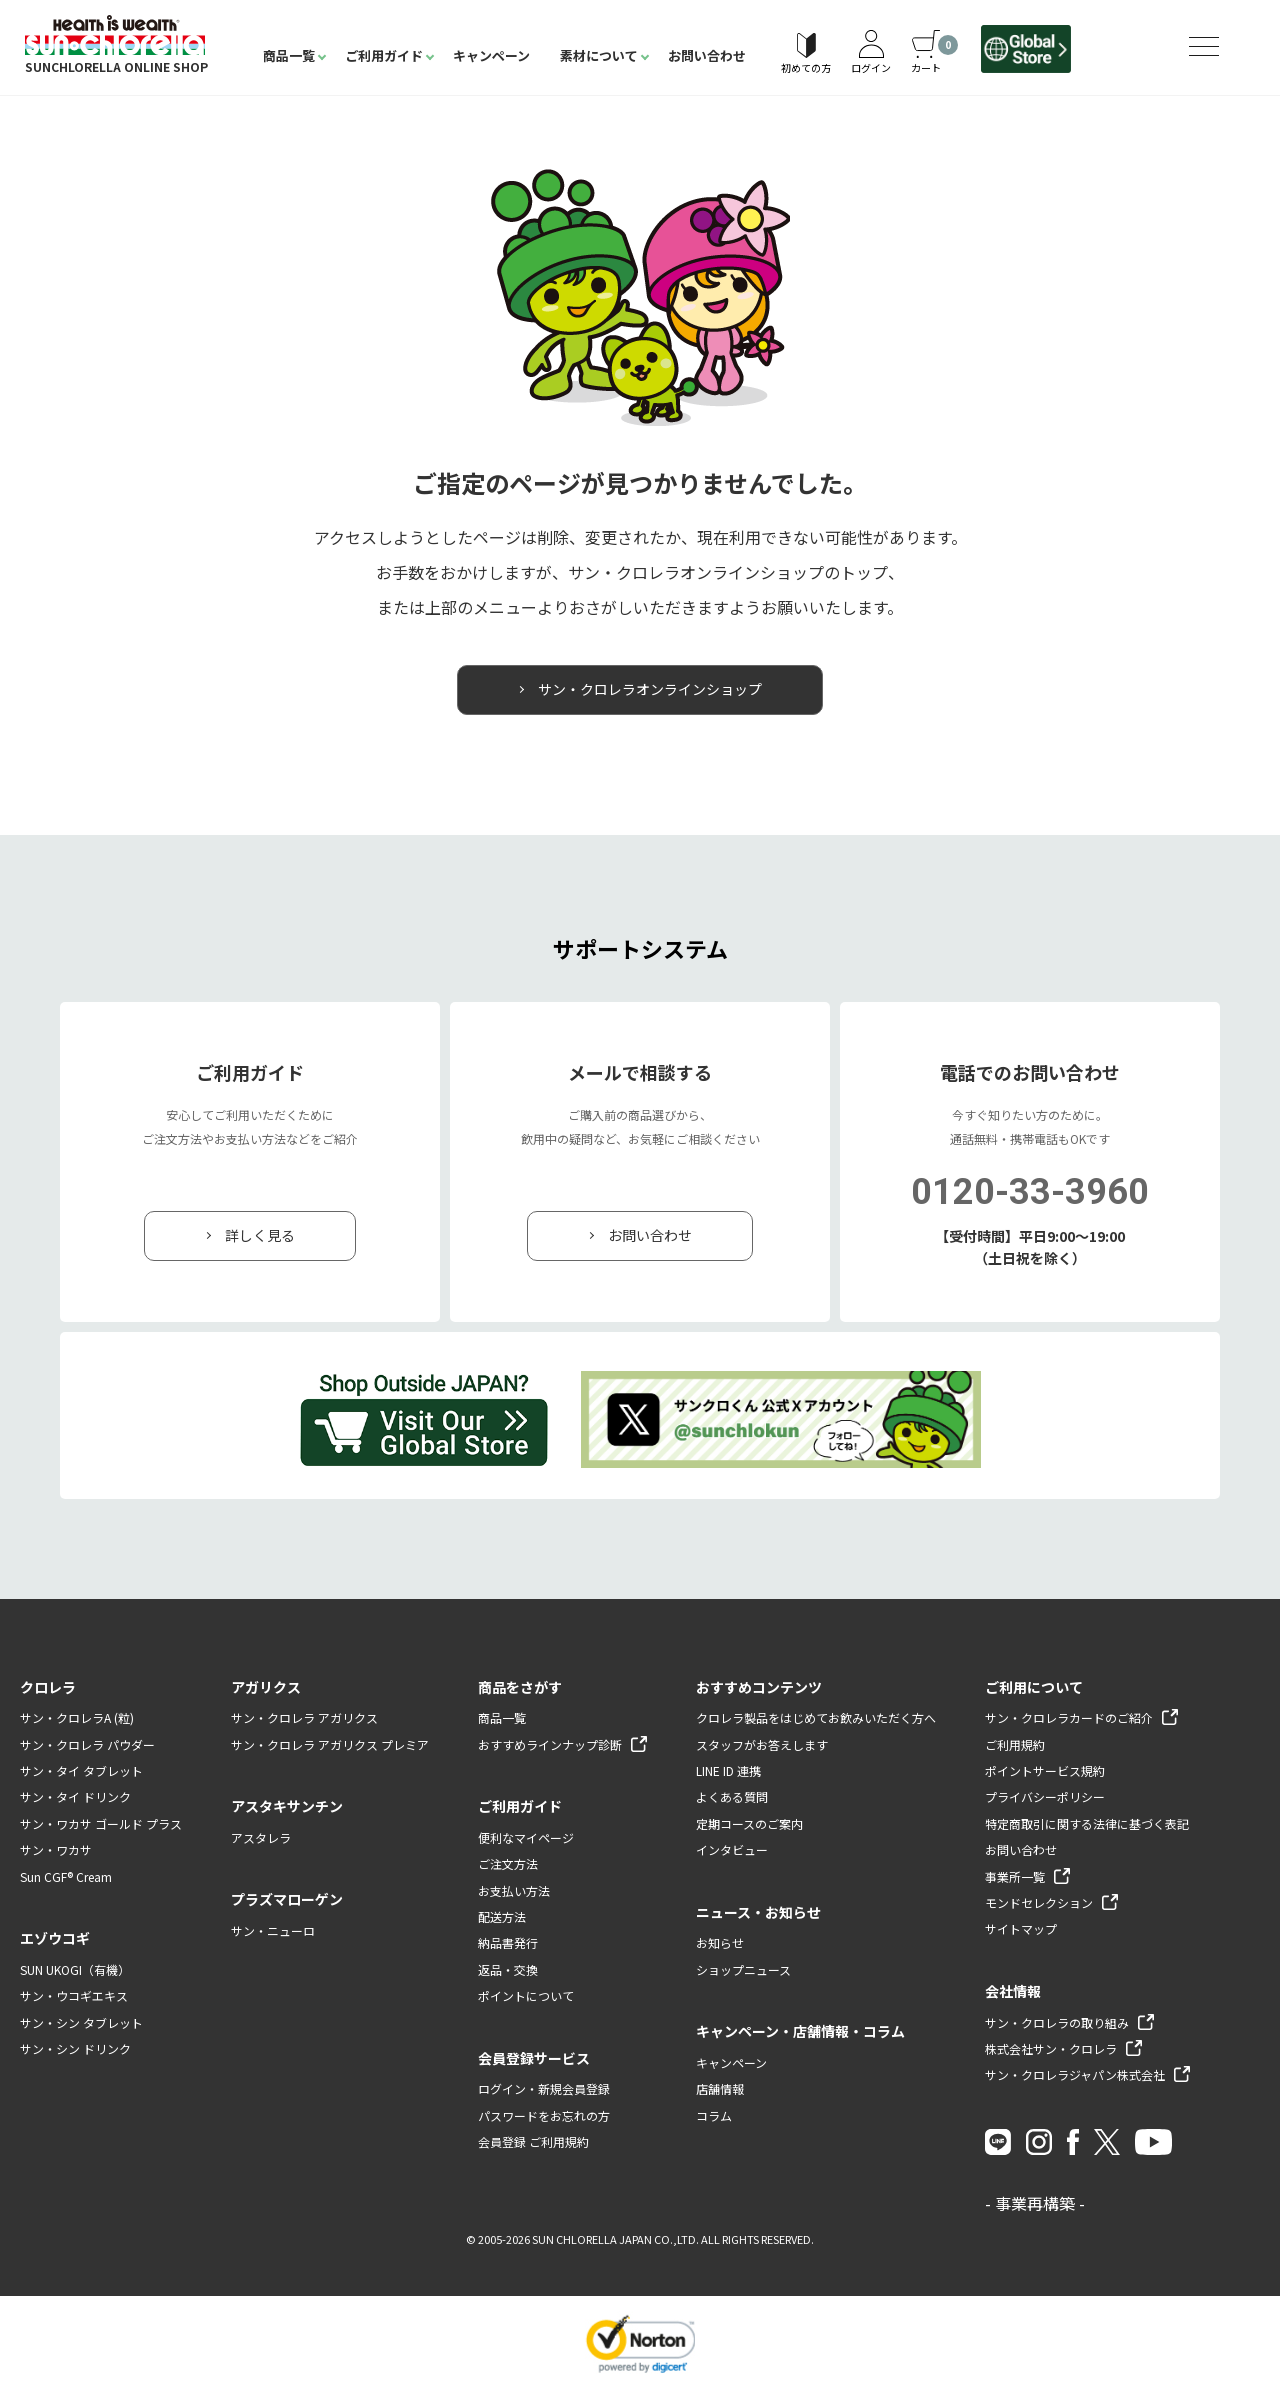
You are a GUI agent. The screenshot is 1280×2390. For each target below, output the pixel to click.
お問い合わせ (707, 55)
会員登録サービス (534, 2058)
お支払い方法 (514, 1890)
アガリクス (266, 1687)
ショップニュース (743, 1970)
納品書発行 (508, 1943)
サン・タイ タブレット (81, 1771)
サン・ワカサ (56, 1850)
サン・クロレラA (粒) (77, 1718)
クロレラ (48, 1687)
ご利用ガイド (384, 55)
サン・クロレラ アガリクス (304, 1718)
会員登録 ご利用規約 (533, 2142)
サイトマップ (1021, 1929)
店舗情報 (720, 2089)
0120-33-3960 (1030, 1193)
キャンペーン (491, 55)
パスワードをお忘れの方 (544, 2115)
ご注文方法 (508, 1864)
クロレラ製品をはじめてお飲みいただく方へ (816, 1718)
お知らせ (720, 1943)
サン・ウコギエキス (74, 1996)
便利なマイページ (526, 1838)
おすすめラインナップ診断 (550, 1744)
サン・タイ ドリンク (75, 1797)
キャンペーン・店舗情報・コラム (800, 2032)
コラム (714, 2115)
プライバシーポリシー (1045, 1797)
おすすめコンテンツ (759, 1687)
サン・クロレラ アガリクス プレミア (330, 1744)
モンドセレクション (1039, 1903)
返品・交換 (508, 1970)
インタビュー (732, 1850)
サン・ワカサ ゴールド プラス (101, 1824)
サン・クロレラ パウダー (87, 1744)
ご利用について (1034, 1687)
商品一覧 (289, 55)
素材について (599, 55)
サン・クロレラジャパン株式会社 (1075, 2075)
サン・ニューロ (273, 1931)
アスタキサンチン (287, 1807)
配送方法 (502, 1917)
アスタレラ (261, 1838)
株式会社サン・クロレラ (1051, 2049)
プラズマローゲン (287, 1900)
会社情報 (1013, 1991)
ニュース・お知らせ (758, 1912)
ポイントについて (526, 1996)
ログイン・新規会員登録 (544, 2089)
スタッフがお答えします (762, 1744)
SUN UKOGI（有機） (75, 1970)
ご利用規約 (1015, 1744)
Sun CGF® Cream (66, 1876)
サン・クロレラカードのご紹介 (1069, 1718)
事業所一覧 (1015, 1876)
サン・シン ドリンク (75, 2049)
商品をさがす (520, 1687)
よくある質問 (732, 1797)
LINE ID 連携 (728, 1771)
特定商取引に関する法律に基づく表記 (1087, 1824)
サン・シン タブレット (81, 2022)
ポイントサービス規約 (1045, 1771)
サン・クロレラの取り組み (1057, 2022)
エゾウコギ (55, 1939)
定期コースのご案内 (749, 1824)
